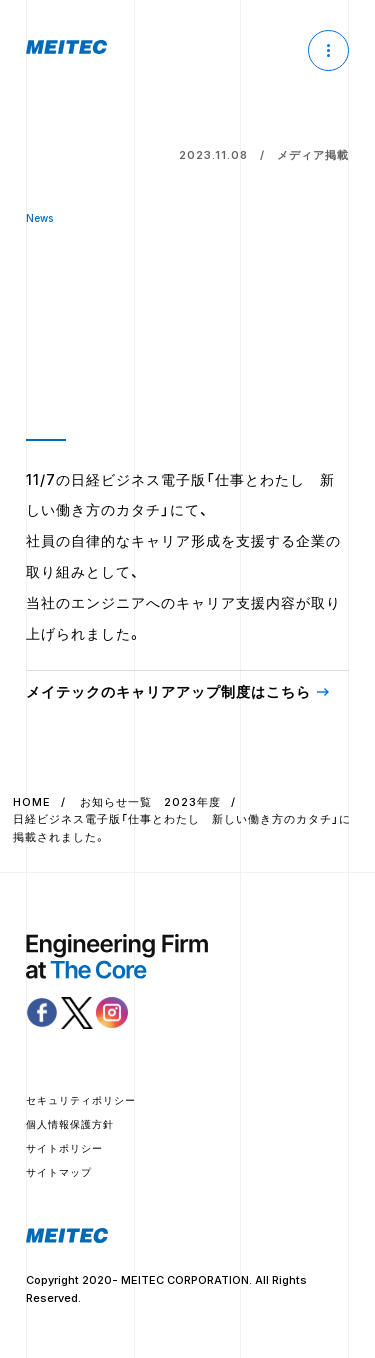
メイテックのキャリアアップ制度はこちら (168, 691)
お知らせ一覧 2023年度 (150, 802)
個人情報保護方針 (70, 1124)
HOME (32, 802)
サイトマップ (59, 1172)
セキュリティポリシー (81, 1100)
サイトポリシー (64, 1148)
